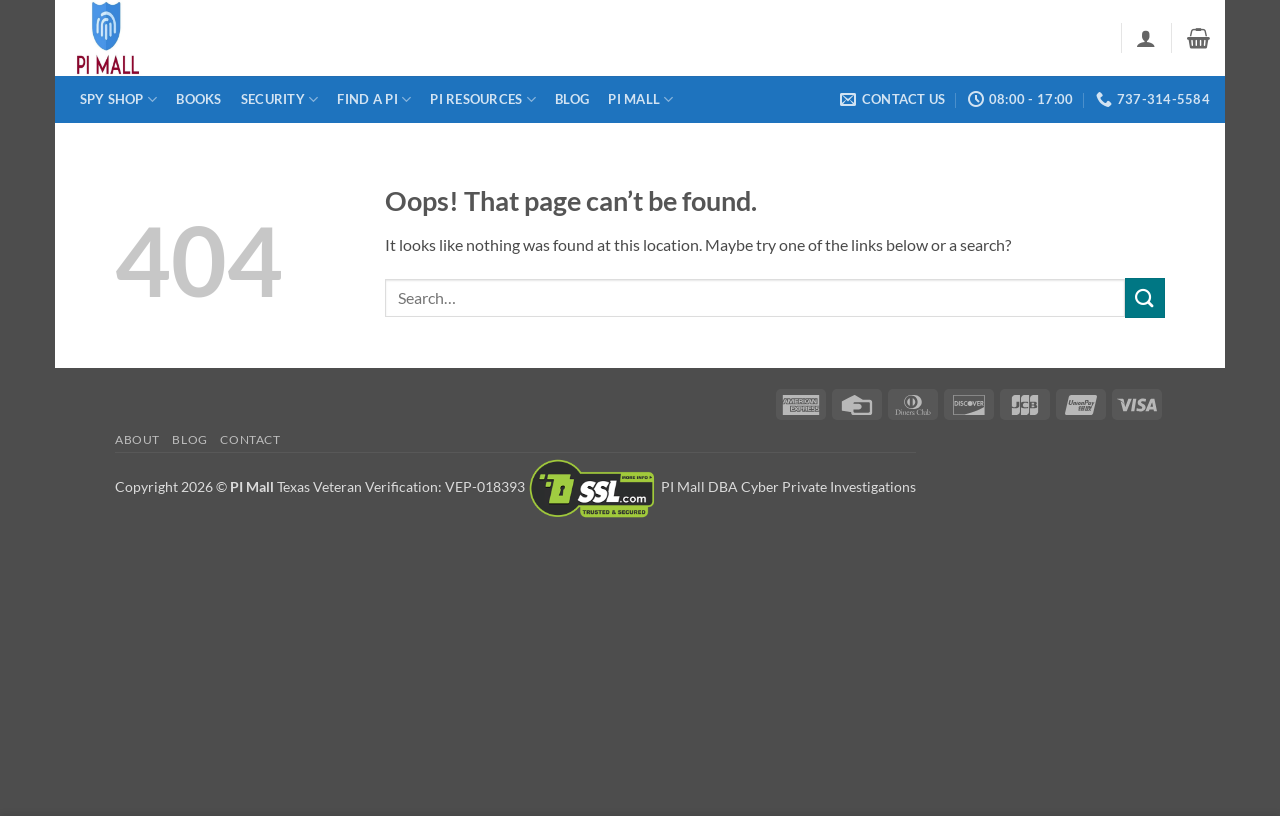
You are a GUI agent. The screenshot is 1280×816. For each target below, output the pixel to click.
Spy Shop (119, 99)
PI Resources (483, 99)
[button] (1146, 38)
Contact (250, 439)
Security (280, 99)
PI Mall (640, 99)
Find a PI (374, 99)
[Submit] (1145, 297)
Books (198, 99)
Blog (572, 99)
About (137, 439)
